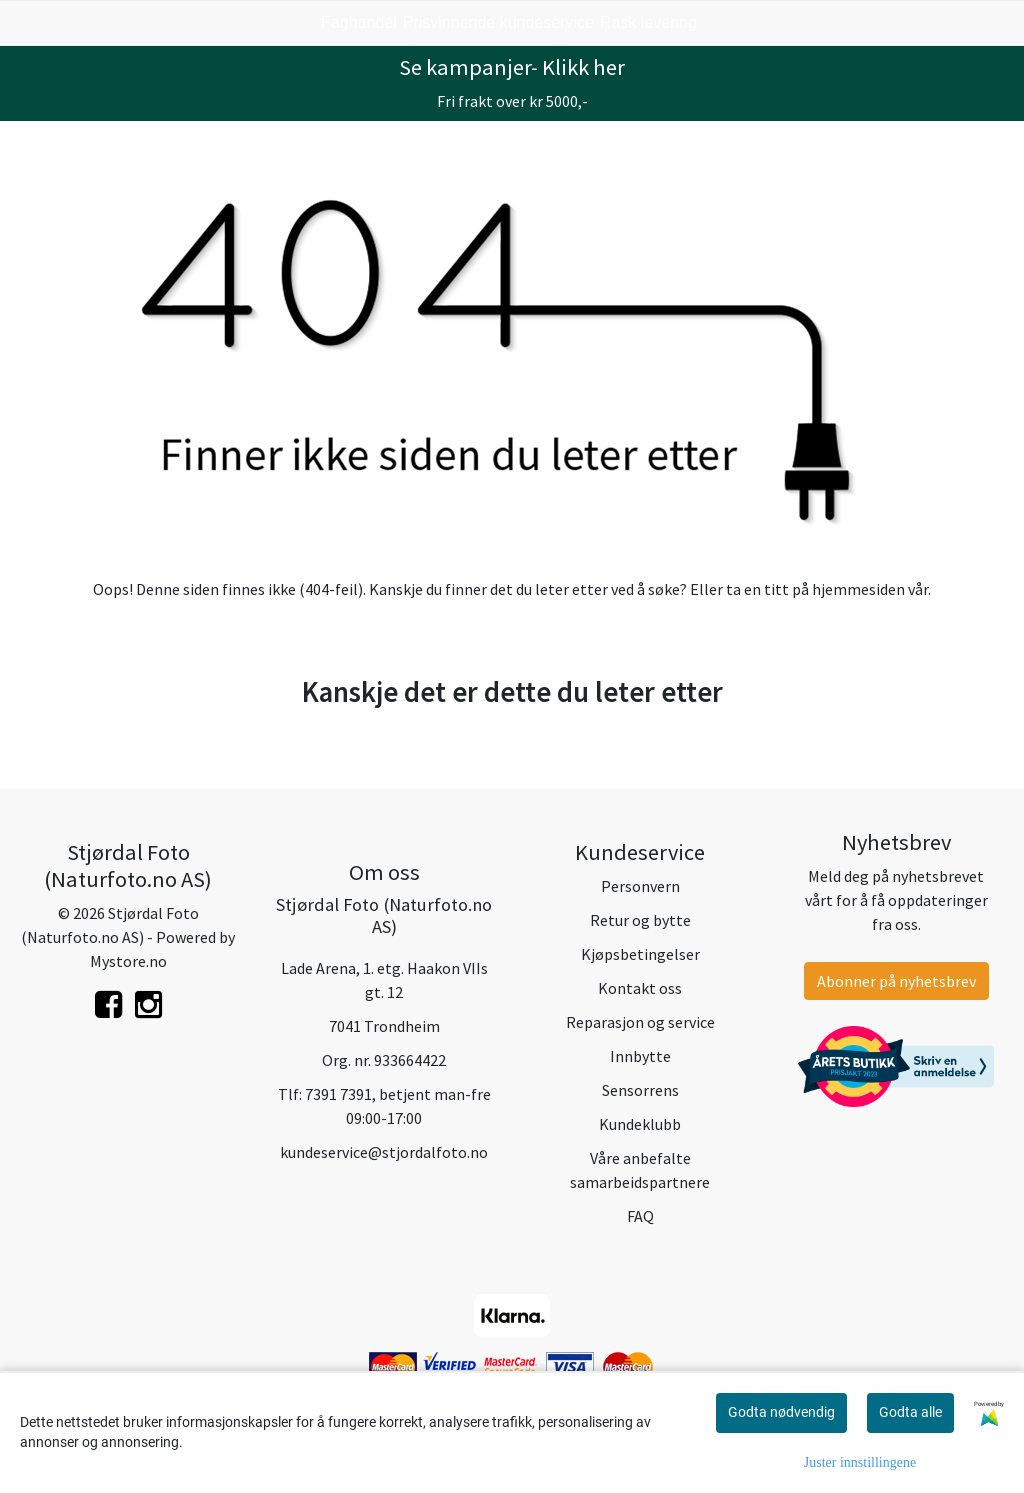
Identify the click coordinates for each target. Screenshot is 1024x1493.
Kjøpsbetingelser (640, 954)
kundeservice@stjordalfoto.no (384, 1152)
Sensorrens (640, 1090)
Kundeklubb (640, 1124)
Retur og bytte (640, 920)
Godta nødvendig (781, 1412)
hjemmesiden (858, 589)
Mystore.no (128, 961)
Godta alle (910, 1412)
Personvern (640, 886)
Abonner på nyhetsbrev (896, 981)
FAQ (640, 1216)
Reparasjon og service (640, 1022)
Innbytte (640, 1056)
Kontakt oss (640, 988)
